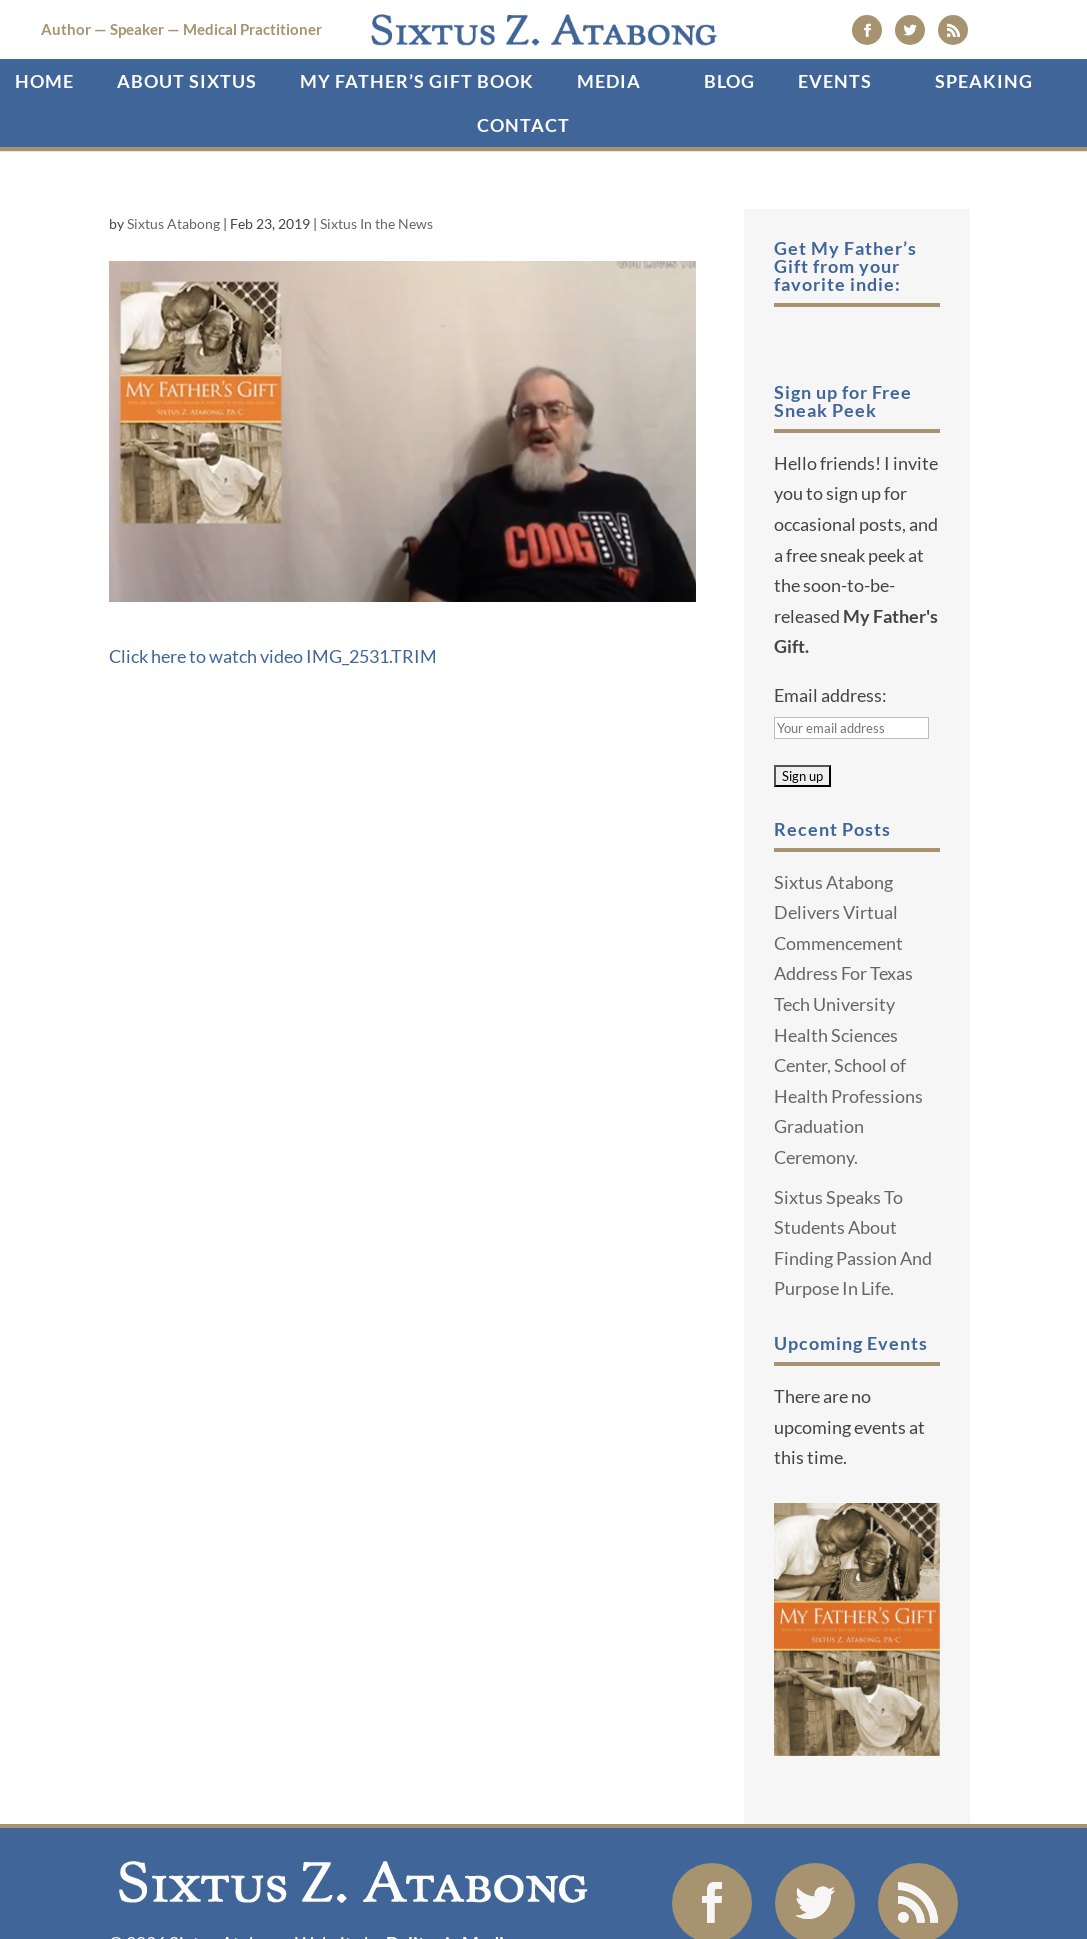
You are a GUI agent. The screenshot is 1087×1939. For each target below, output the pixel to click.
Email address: (830, 772)
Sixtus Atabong (173, 301)
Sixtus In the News (376, 301)
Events (835, 159)
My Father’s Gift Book (417, 159)
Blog (729, 159)
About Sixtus (187, 159)
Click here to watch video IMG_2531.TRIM (273, 733)
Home (44, 159)
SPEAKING (984, 159)
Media (609, 159)
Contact (523, 203)
